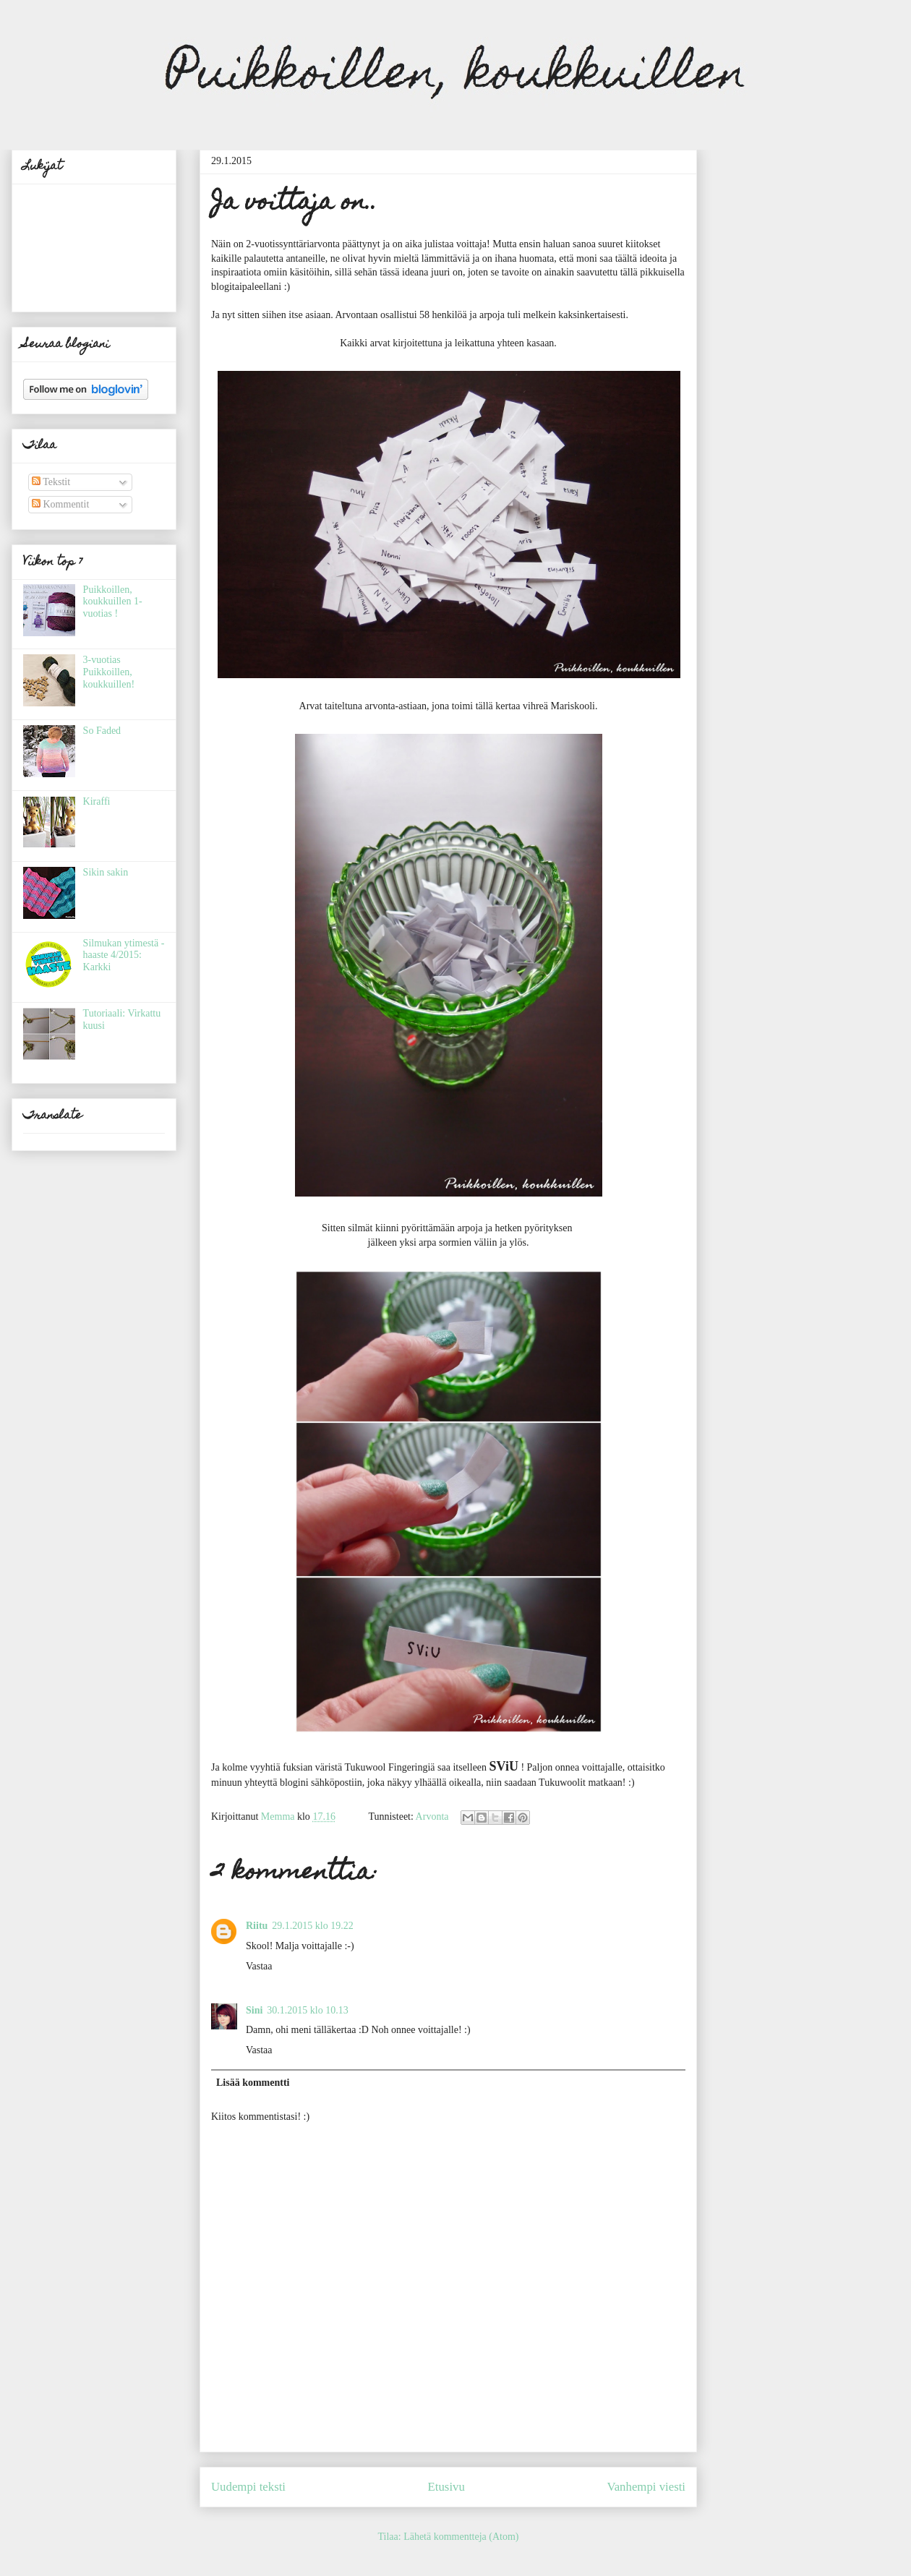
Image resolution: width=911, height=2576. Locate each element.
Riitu (257, 1925)
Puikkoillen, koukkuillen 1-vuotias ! (112, 602)
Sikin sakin (106, 872)
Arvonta (432, 1816)
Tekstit (51, 481)
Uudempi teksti (248, 2487)
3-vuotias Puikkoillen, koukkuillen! (109, 672)
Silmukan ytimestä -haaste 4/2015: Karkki (124, 955)
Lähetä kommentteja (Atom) (460, 2536)
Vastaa (259, 1966)
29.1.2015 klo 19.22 (312, 1925)
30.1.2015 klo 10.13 (307, 2010)
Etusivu (446, 2487)
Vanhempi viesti (646, 2487)
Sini (254, 2010)
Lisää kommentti (253, 2082)
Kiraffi (97, 801)
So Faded (102, 730)
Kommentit (60, 504)
